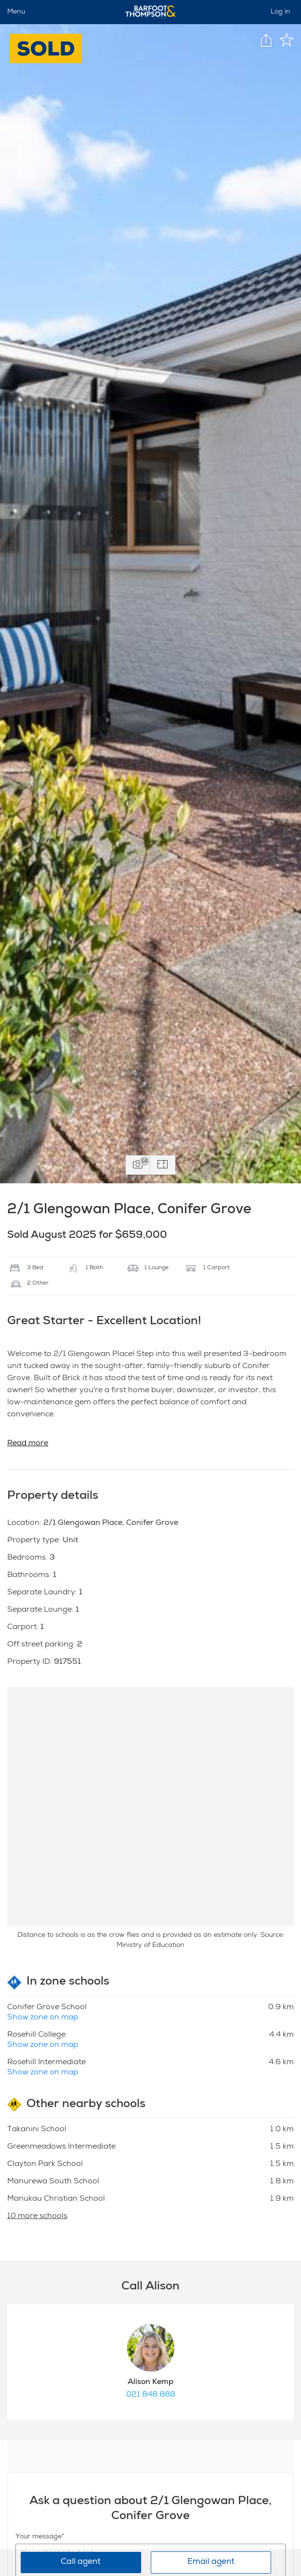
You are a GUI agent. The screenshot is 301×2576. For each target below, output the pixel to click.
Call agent (81, 2562)
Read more (27, 1444)
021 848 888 (150, 2395)
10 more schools (37, 2216)
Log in (280, 12)
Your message (38, 2537)
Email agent (211, 2562)
